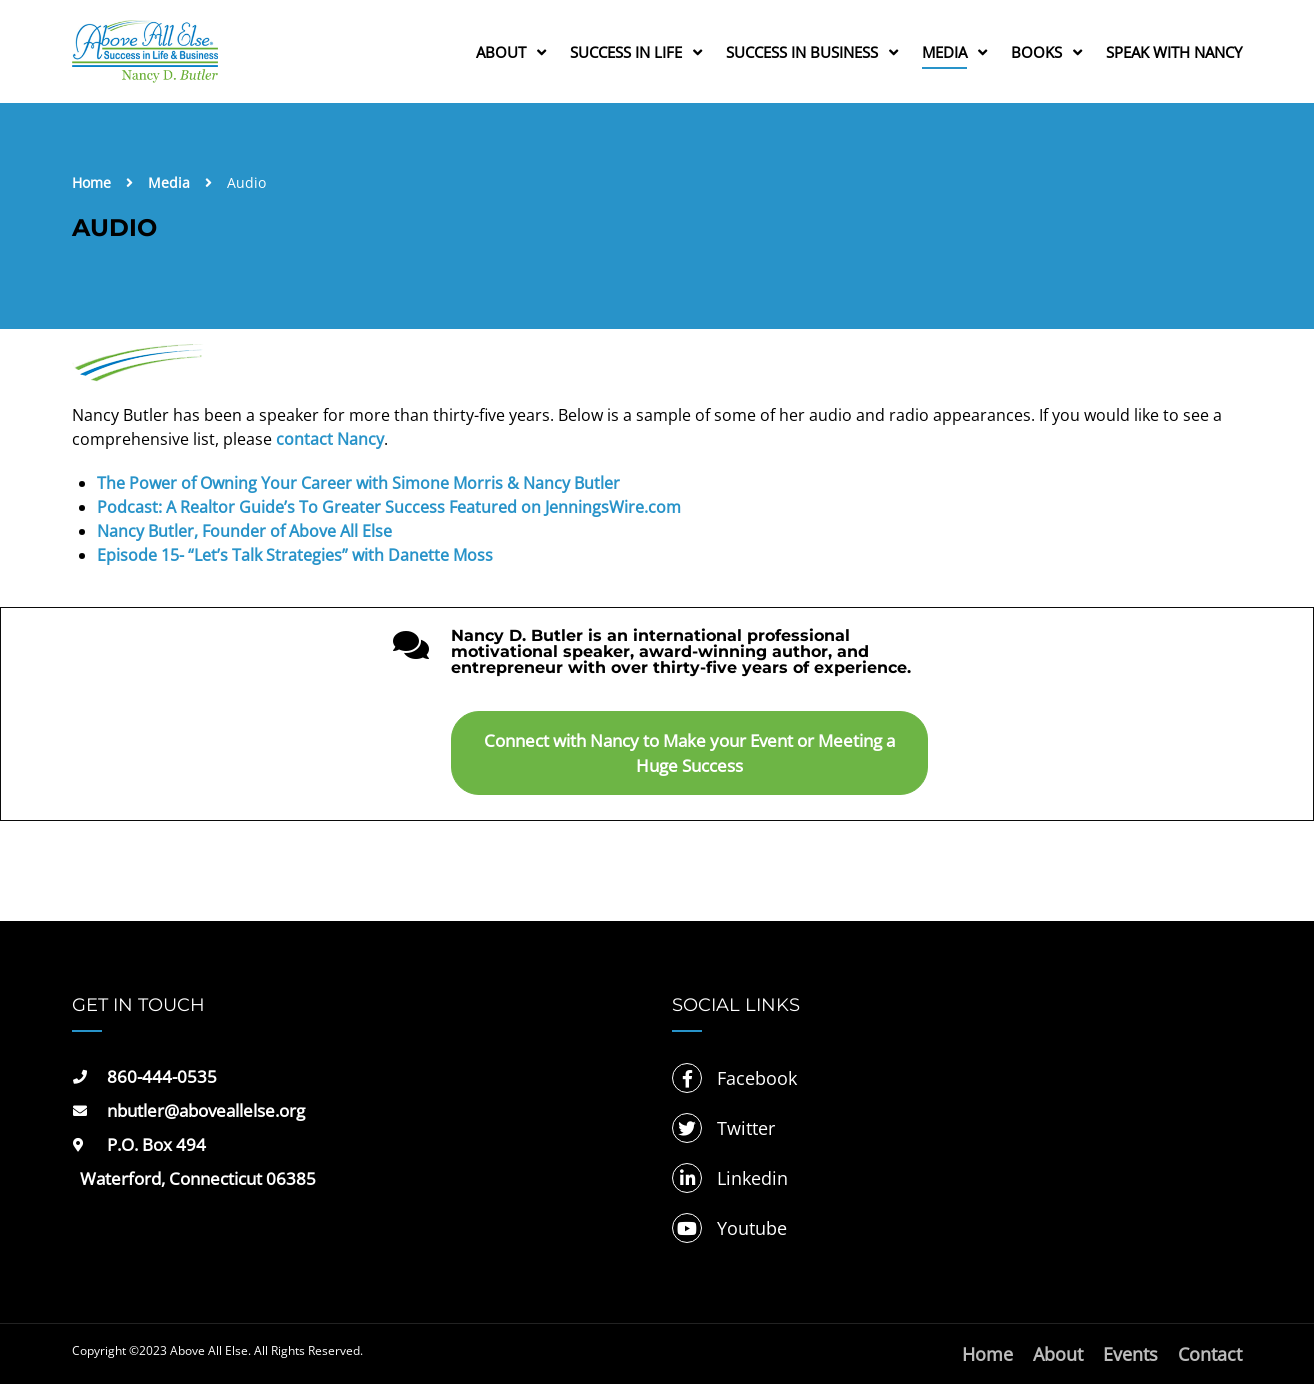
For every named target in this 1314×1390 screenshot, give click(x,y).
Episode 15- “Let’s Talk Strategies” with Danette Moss (295, 561)
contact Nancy (330, 445)
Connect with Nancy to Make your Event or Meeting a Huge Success (689, 759)
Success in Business (802, 54)
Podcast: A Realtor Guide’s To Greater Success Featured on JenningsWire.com (389, 513)
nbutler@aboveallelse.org (206, 1116)
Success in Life (626, 54)
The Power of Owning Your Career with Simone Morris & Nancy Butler (358, 489)
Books (1036, 54)
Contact (1210, 1360)
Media (944, 54)
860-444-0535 (162, 1082)
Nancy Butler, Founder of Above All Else (244, 537)
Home (91, 188)
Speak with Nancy (1174, 54)
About (501, 54)
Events (1130, 1360)
